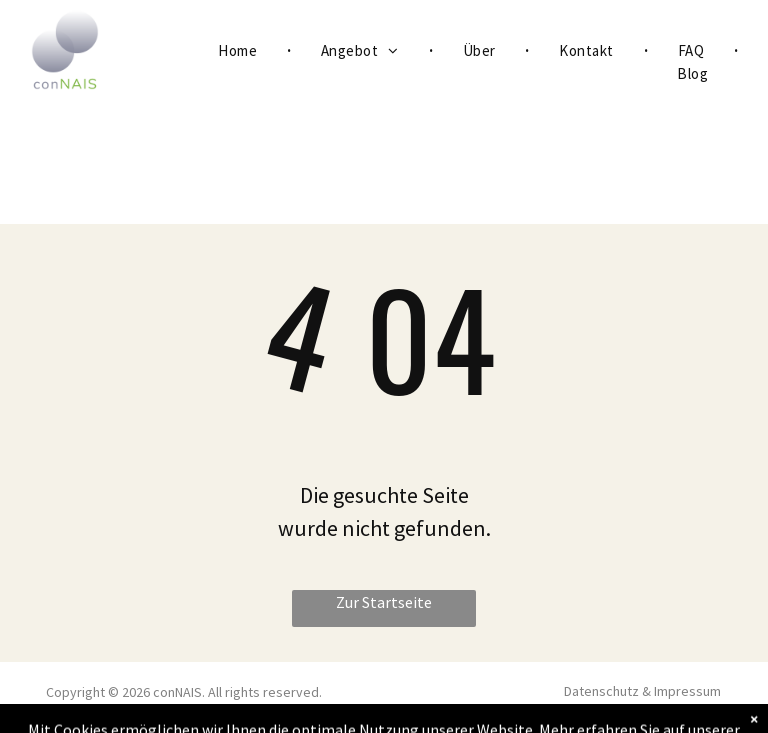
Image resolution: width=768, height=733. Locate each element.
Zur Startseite (384, 602)
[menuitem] (239, 51)
